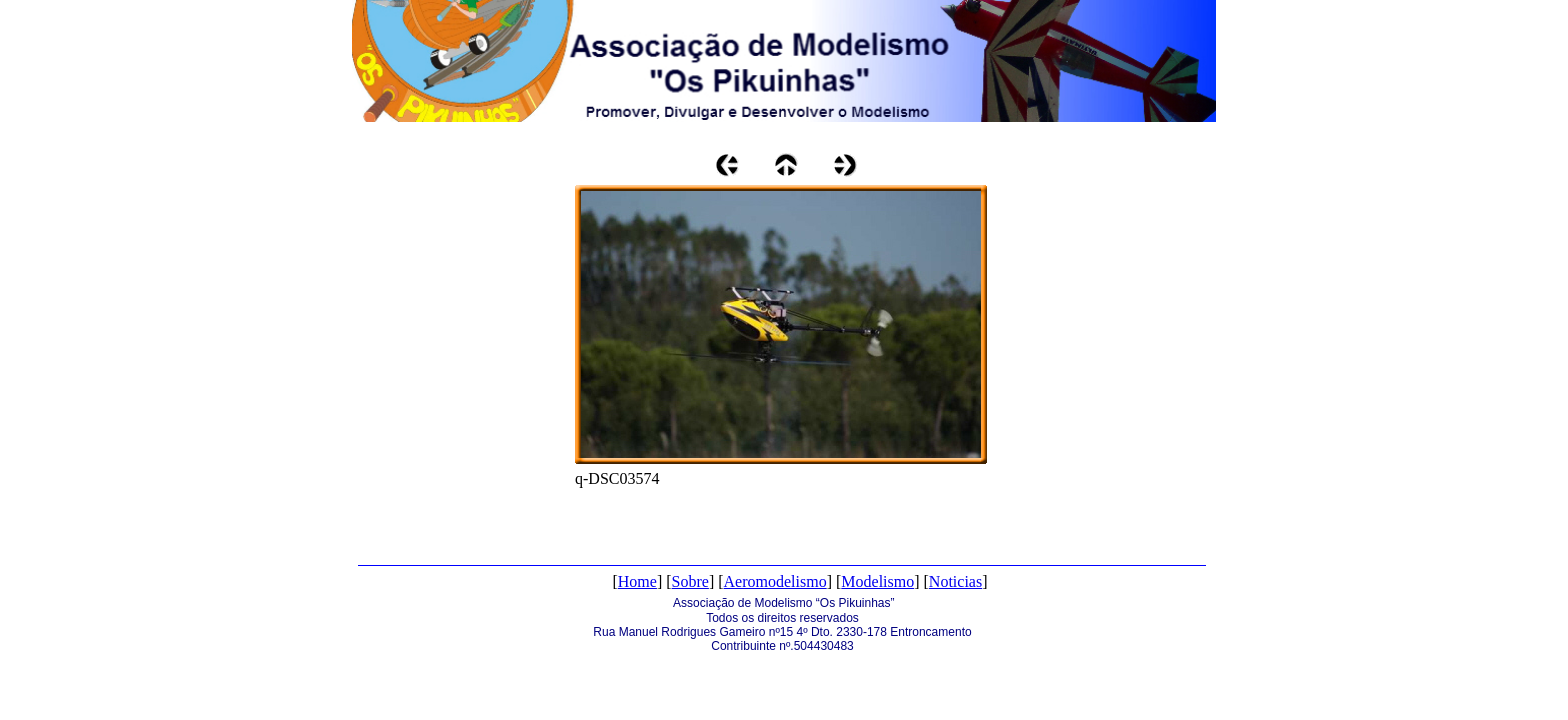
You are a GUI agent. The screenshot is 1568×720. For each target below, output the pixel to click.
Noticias (955, 581)
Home (637, 581)
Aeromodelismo (775, 581)
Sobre (690, 581)
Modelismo (877, 581)
